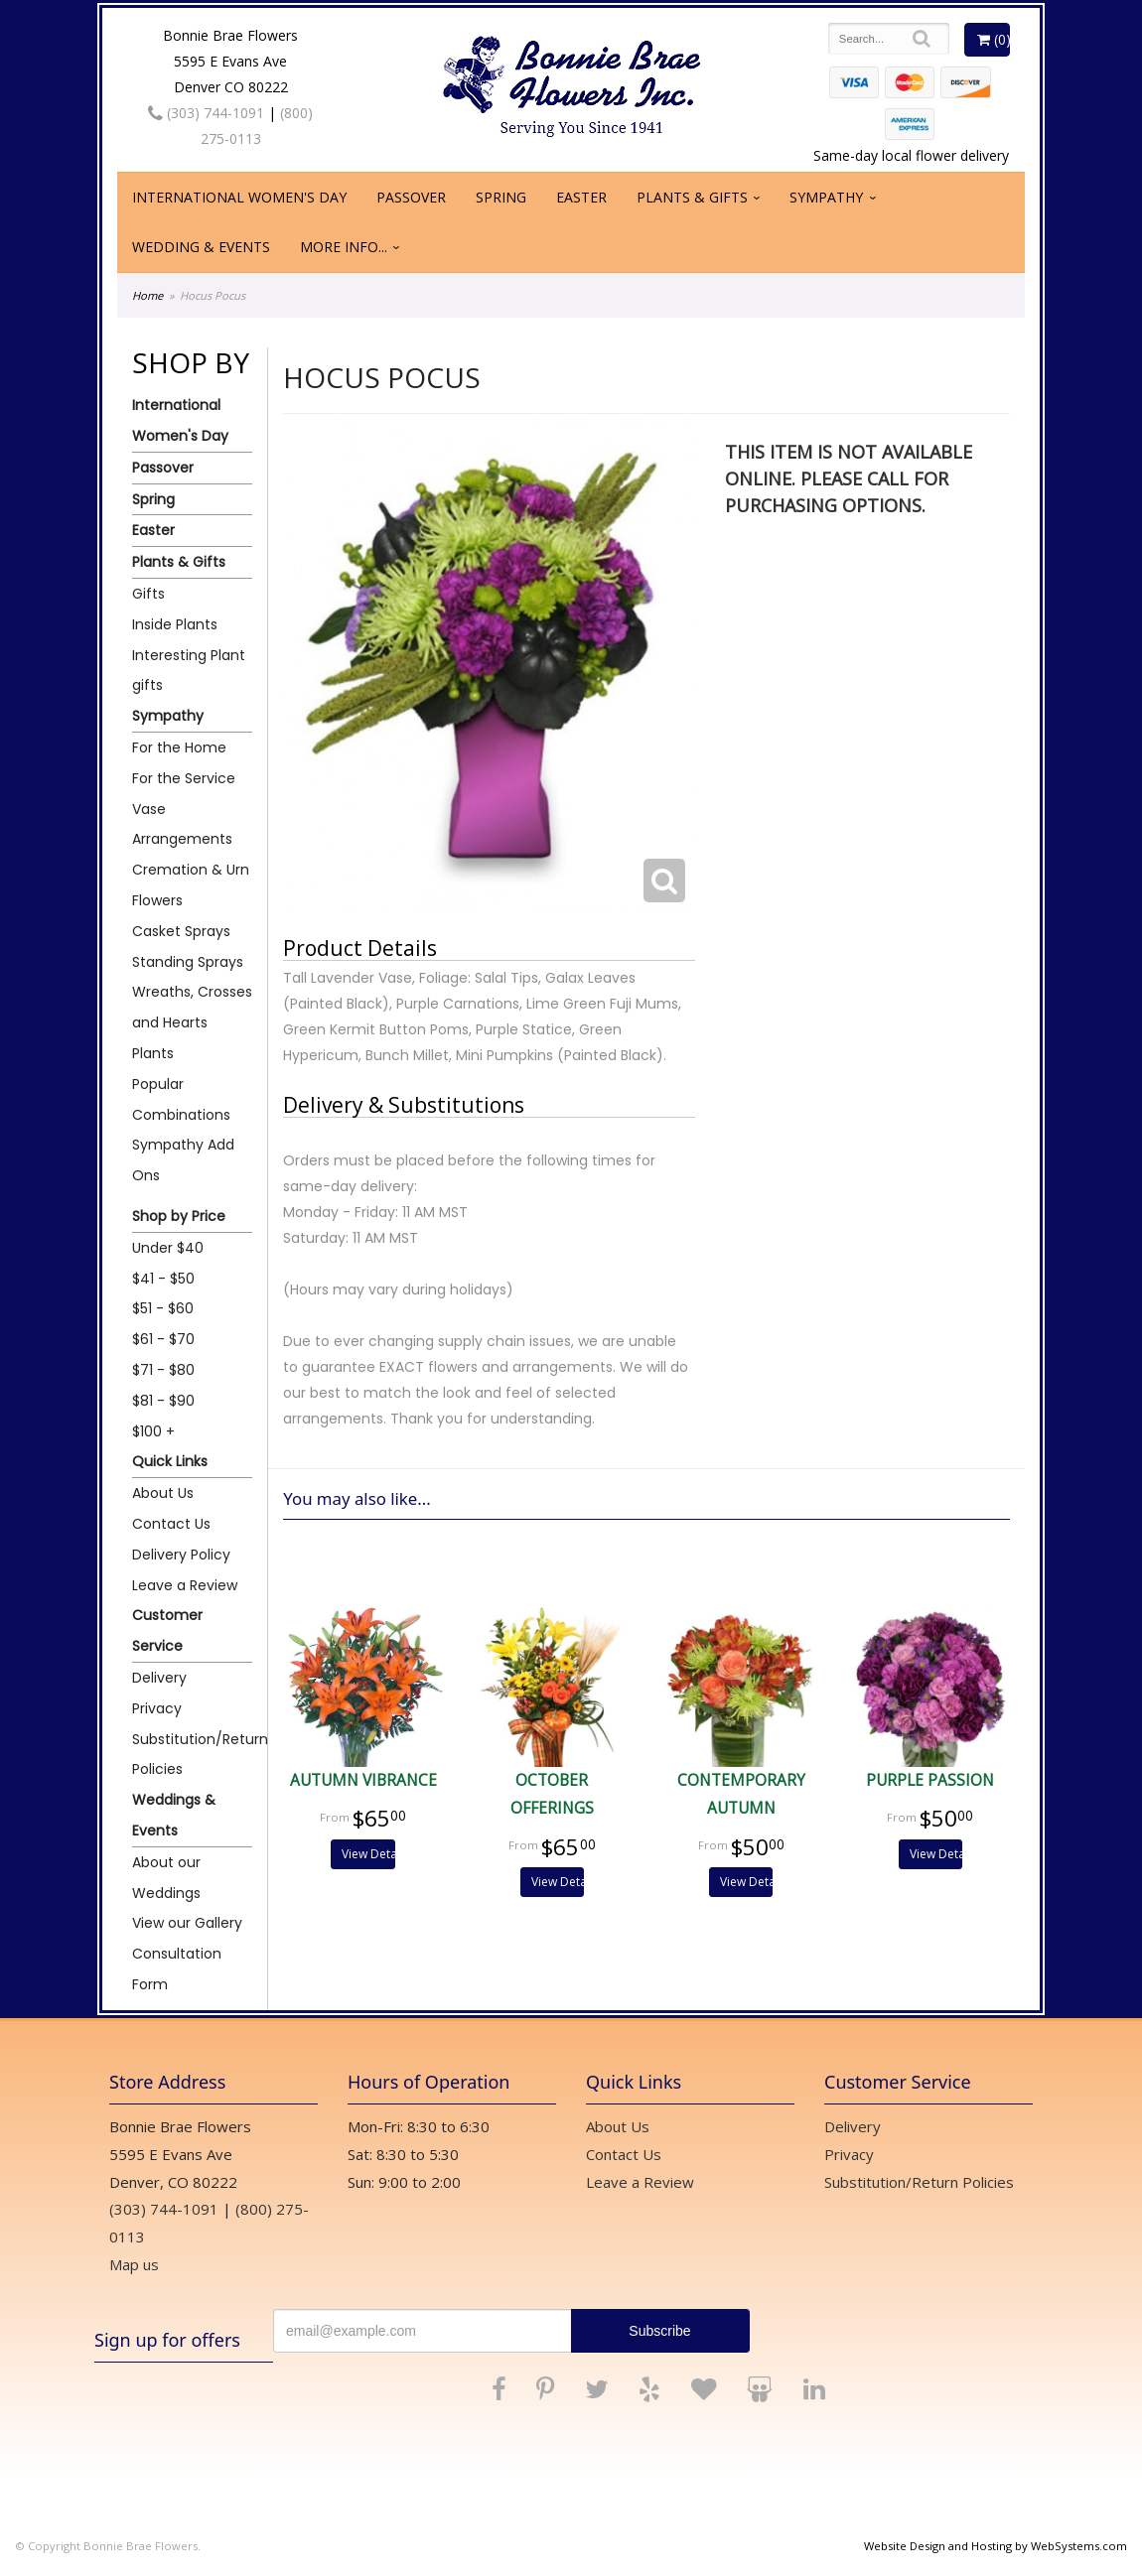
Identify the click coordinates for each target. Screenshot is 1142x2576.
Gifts (148, 594)
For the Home (179, 747)
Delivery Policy (181, 1554)
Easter (581, 197)
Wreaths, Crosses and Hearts (192, 1007)
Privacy (157, 1708)
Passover (411, 197)
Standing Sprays (187, 962)
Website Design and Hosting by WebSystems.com (995, 2545)
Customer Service (167, 1630)
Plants (153, 1053)
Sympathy (826, 197)
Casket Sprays (181, 931)
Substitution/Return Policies (192, 1754)
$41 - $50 (163, 1278)
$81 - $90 (163, 1401)
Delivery (159, 1678)
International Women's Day (239, 197)
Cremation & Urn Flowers (190, 885)
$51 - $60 (163, 1308)
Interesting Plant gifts (188, 670)
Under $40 (168, 1248)
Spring (501, 197)
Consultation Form (176, 1969)
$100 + (153, 1431)
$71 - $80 (163, 1370)
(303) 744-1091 (206, 112)
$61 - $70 (163, 1339)
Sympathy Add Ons (183, 1160)
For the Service (183, 778)
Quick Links (170, 1461)
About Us (163, 1493)
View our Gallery (187, 1923)
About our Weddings (166, 1877)
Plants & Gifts (692, 197)
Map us (134, 2264)
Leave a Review (184, 1585)
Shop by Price (178, 1216)
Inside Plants (174, 624)
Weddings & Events (173, 1815)
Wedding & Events (201, 246)
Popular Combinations (181, 1099)
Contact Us (171, 1524)
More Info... (343, 246)
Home (147, 295)
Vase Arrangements (182, 824)
